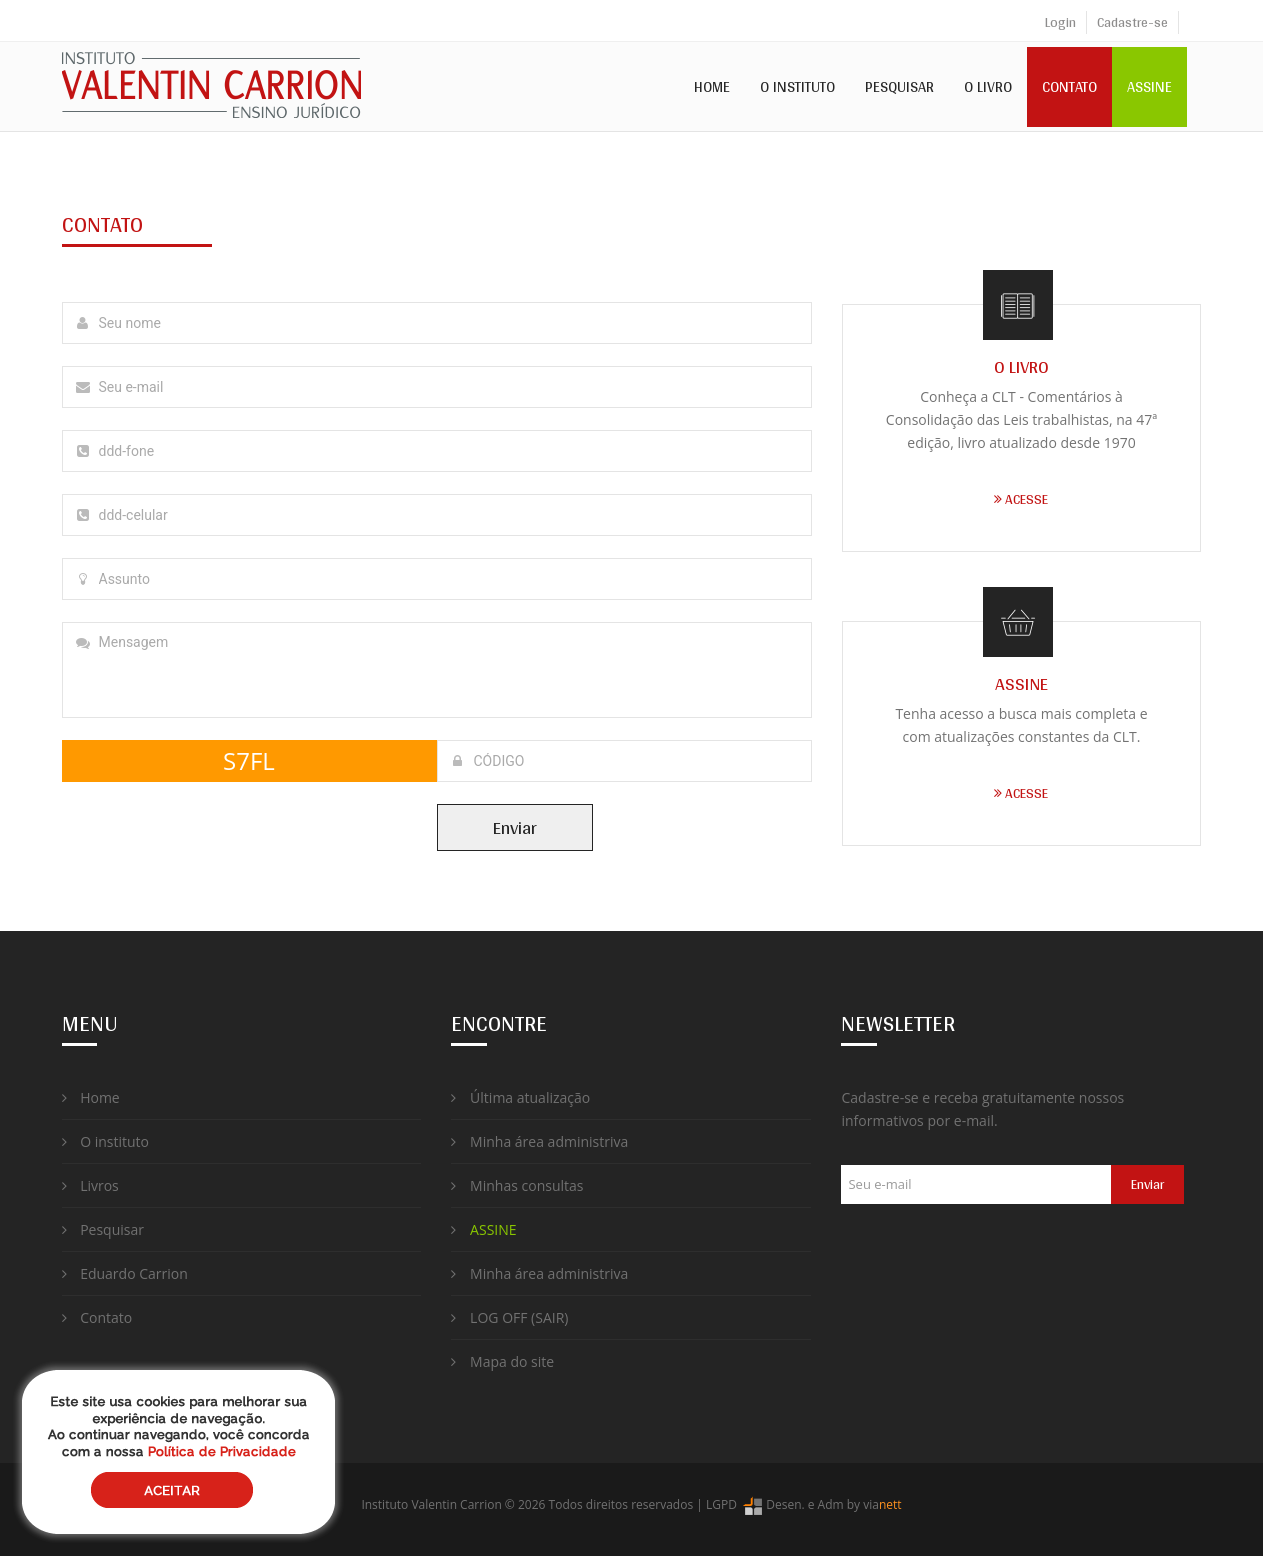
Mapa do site (502, 1361)
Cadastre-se (1132, 22)
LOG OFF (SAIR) (509, 1317)
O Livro (988, 86)
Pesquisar (899, 86)
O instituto (105, 1141)
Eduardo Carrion (125, 1273)
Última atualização (520, 1097)
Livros (90, 1185)
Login (1060, 22)
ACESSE (1021, 499)
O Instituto (797, 86)
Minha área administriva (539, 1141)
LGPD (721, 1504)
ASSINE (1149, 86)
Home (712, 86)
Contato (1069, 86)
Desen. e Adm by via (821, 1504)
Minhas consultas (517, 1185)
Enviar (515, 827)
